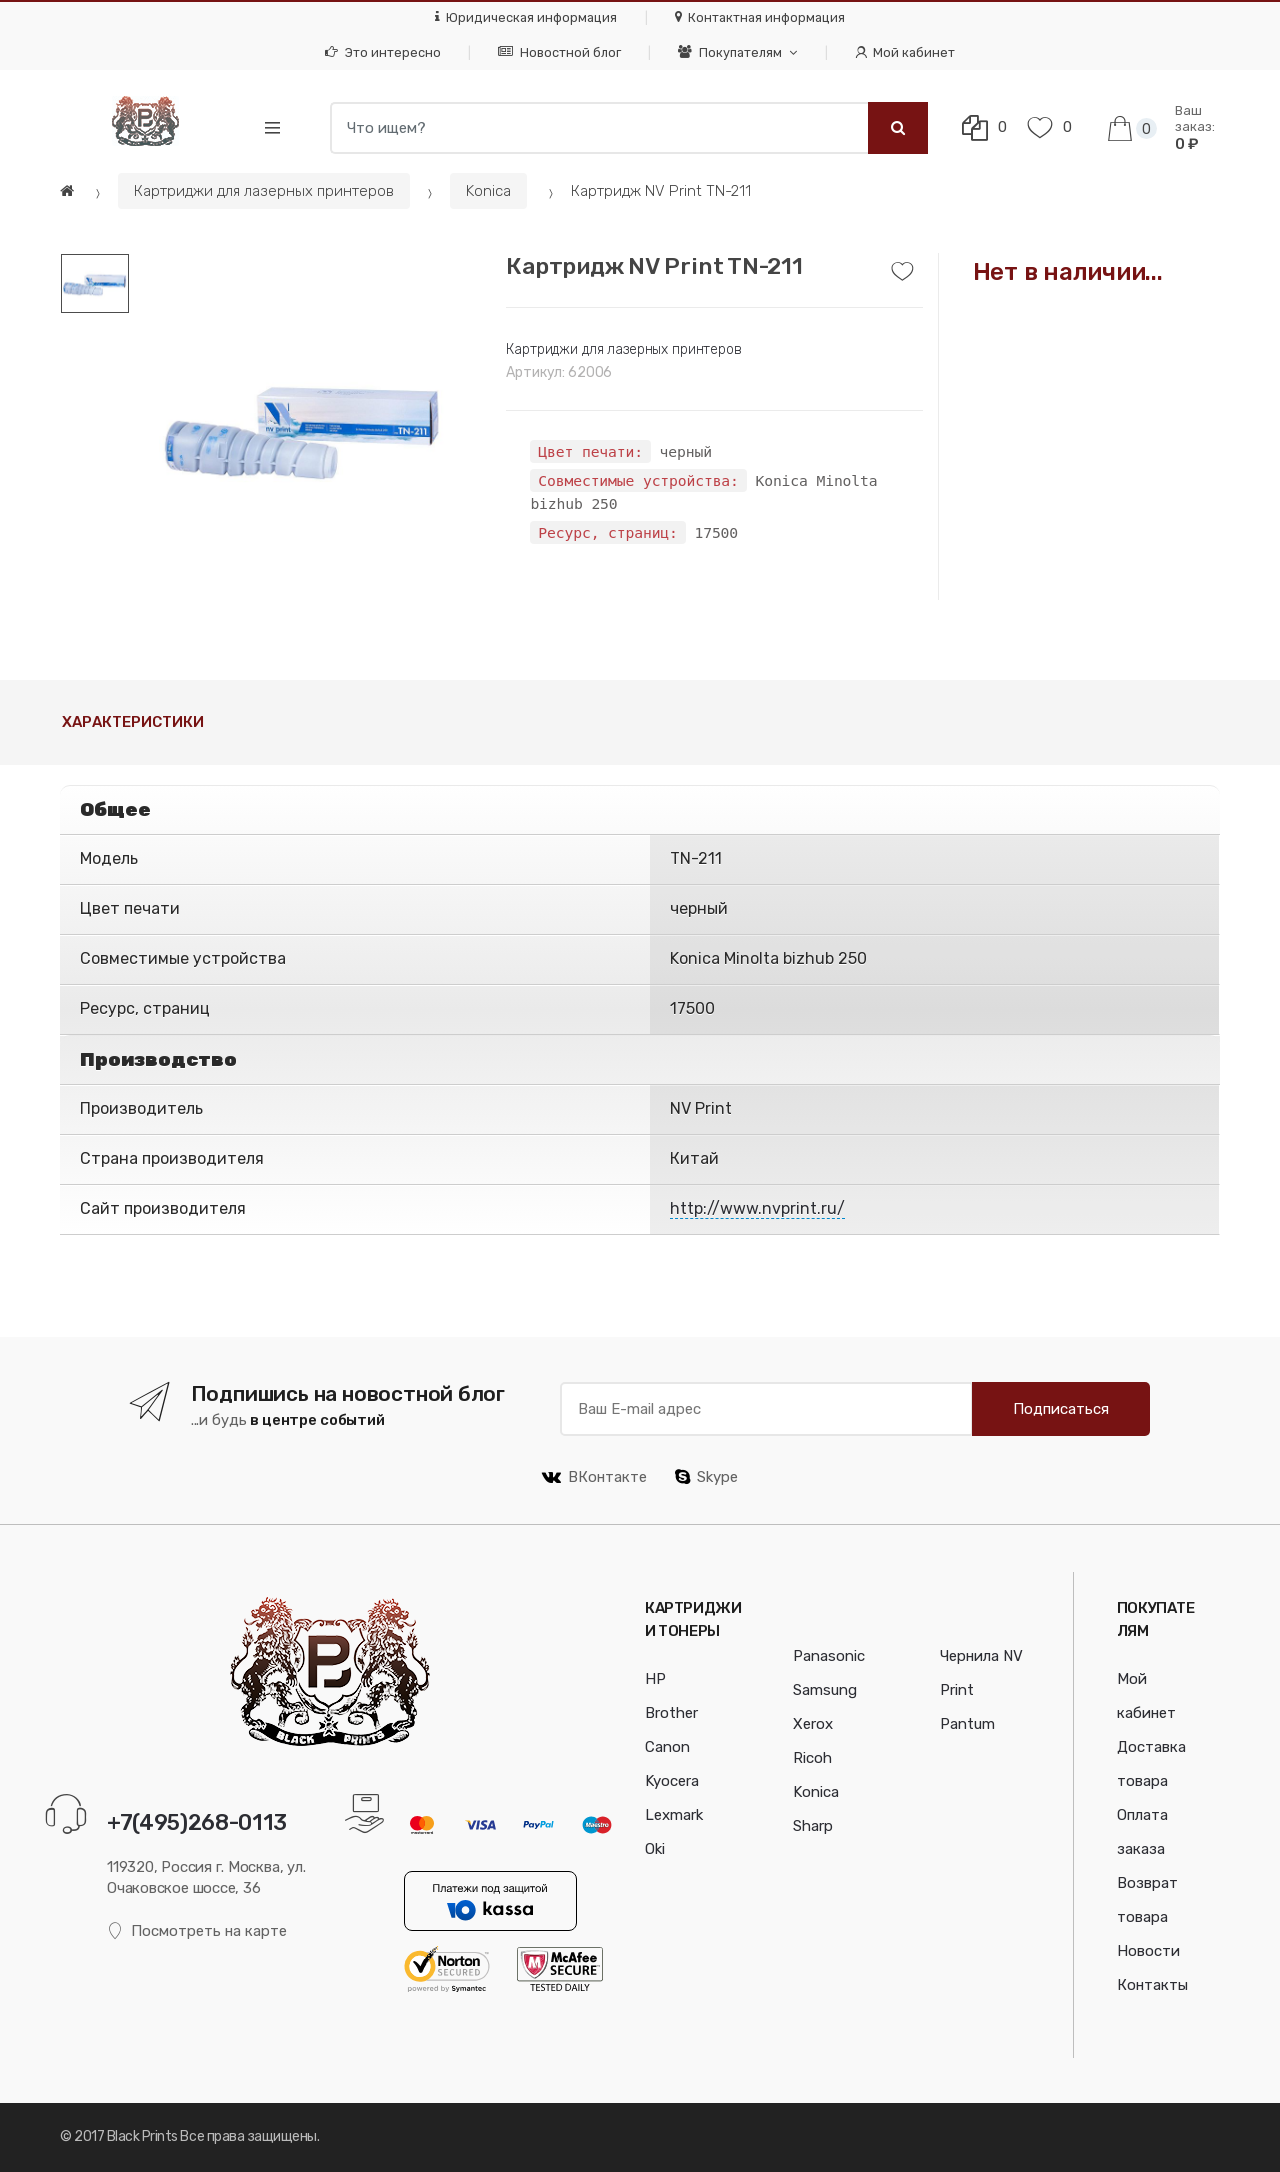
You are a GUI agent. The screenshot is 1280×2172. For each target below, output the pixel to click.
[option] (302, 426)
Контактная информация (760, 17)
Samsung (825, 1690)
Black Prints (142, 2136)
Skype (706, 1477)
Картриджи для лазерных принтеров (264, 191)
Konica (488, 191)
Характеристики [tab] (133, 722)
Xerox (813, 1724)
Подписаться (1061, 1409)
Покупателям (729, 52)
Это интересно (382, 52)
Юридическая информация (526, 17)
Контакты (1152, 1985)
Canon (667, 1747)
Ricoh (812, 1758)
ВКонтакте (594, 1477)
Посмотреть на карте (197, 1931)
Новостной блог (559, 52)
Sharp (813, 1826)
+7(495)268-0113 (197, 1822)
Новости (1148, 1951)
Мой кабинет (905, 52)
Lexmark (674, 1815)
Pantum (967, 1724)
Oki (655, 1849)
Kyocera (672, 1781)
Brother (671, 1713)
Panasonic (829, 1656)
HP (655, 1679)
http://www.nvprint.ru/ (757, 1208)
